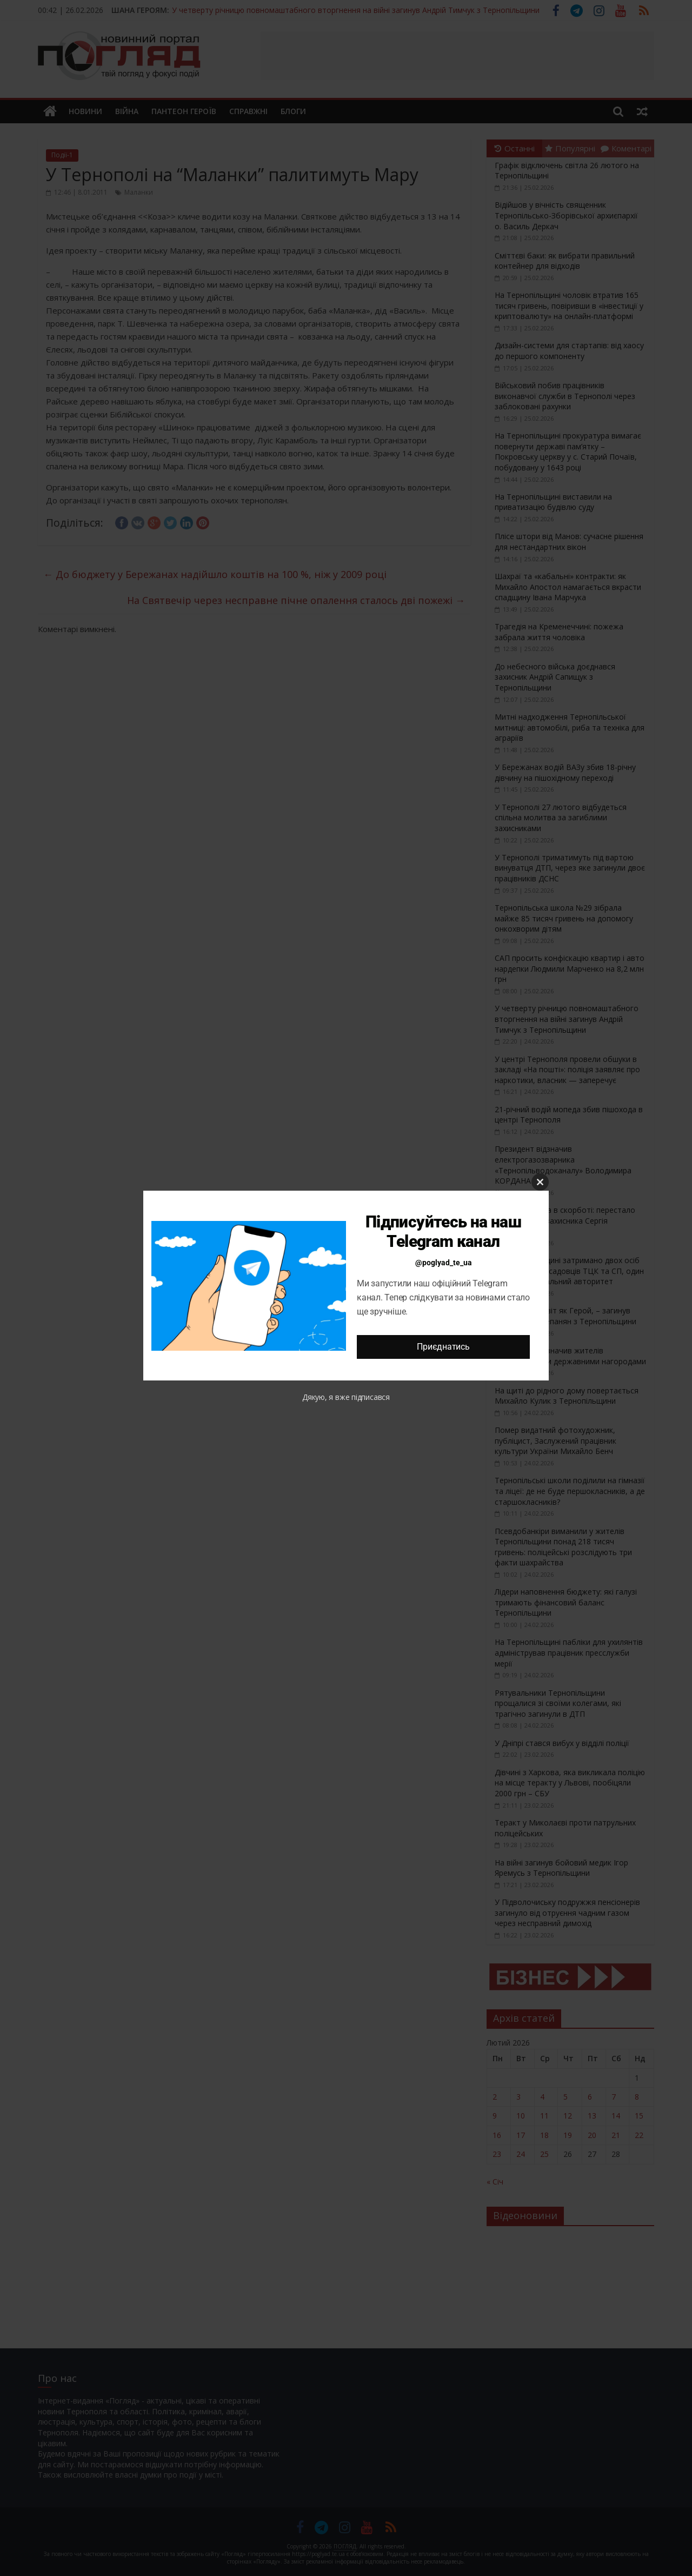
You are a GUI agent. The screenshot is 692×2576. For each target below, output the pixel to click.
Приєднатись (443, 1347)
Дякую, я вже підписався (346, 1397)
